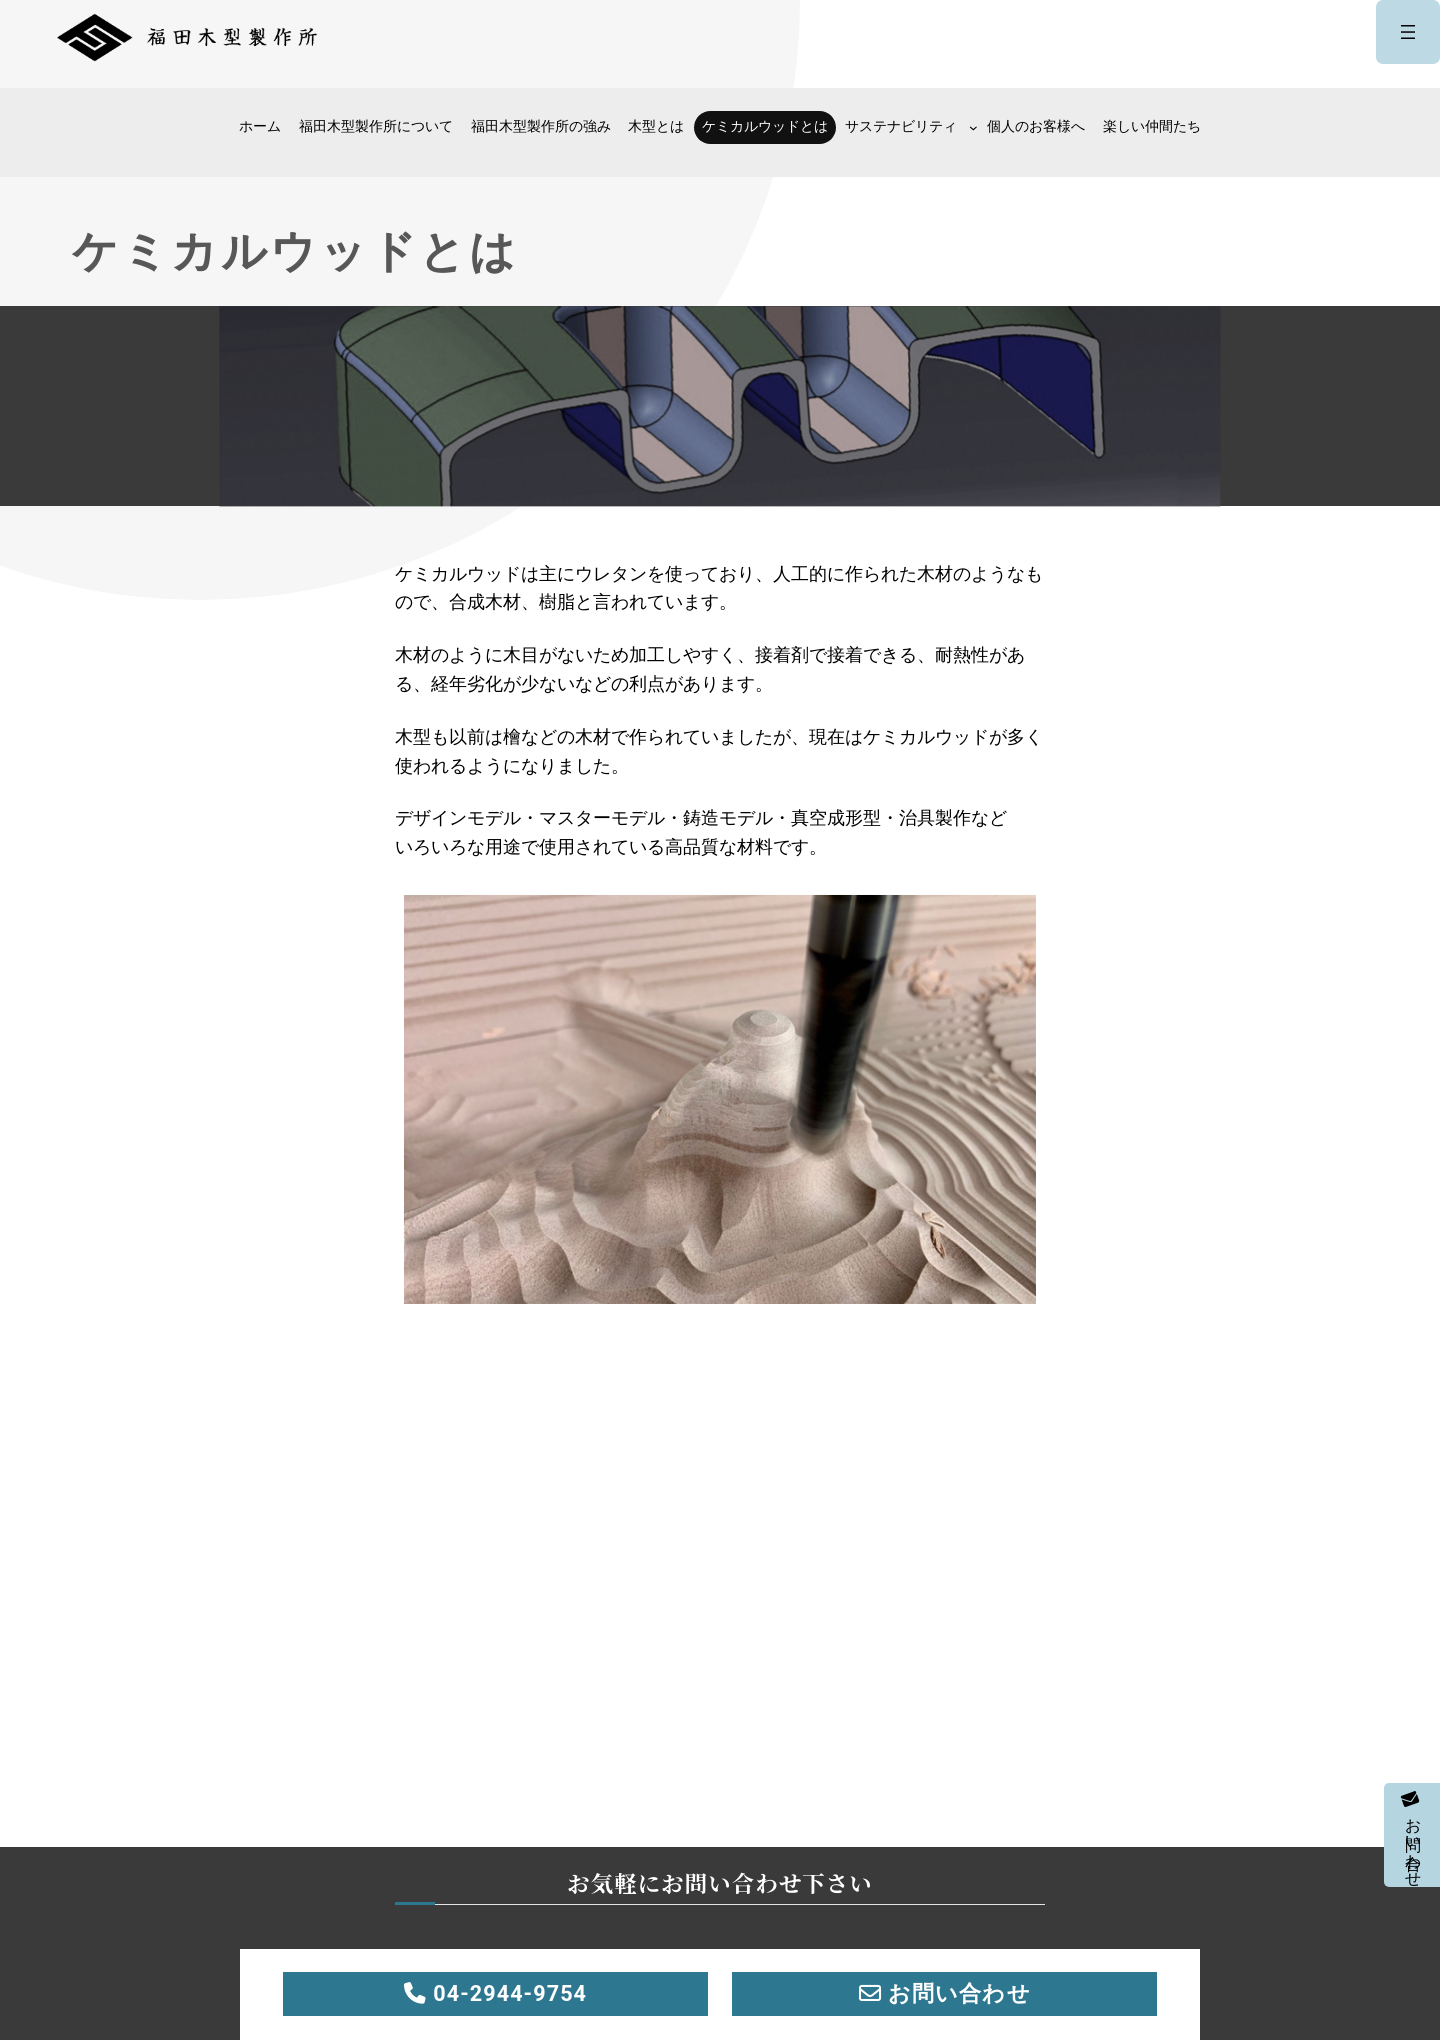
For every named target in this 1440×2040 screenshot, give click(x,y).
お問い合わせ (1412, 1835)
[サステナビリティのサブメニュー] (973, 127)
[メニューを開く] (1408, 32)
